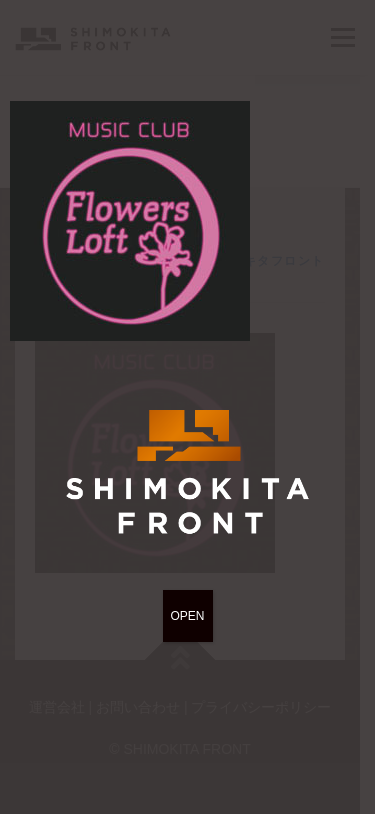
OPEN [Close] (187, 616)
